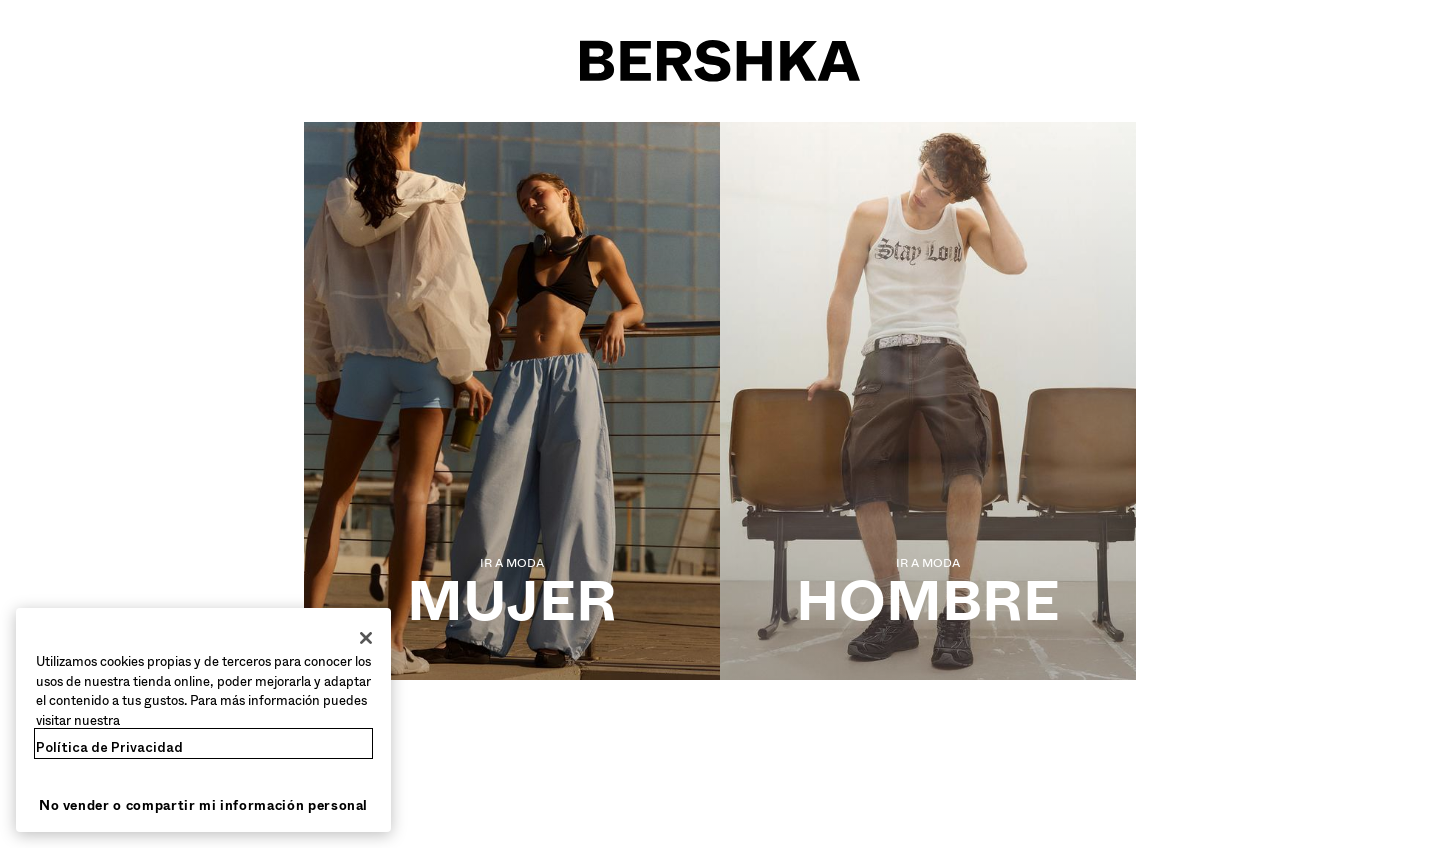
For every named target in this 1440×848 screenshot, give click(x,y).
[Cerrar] (366, 638)
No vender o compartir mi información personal (203, 805)
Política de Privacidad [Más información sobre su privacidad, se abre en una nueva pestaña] (109, 747)
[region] (203, 720)
